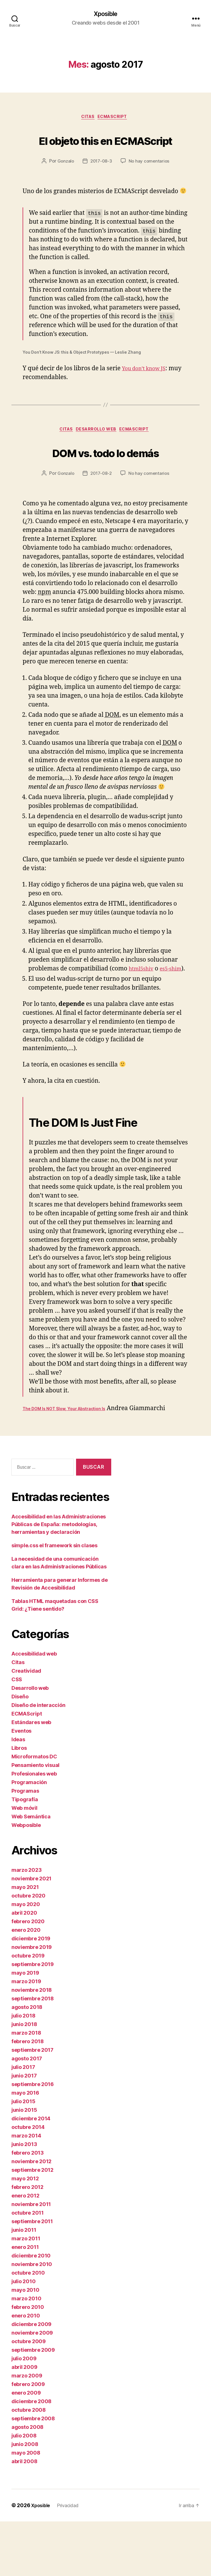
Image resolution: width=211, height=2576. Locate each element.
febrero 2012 (27, 2242)
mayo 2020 (25, 1959)
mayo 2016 (25, 2147)
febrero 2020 (28, 1976)
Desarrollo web (97, 453)
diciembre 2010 (31, 2310)
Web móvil (24, 1863)
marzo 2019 (26, 2036)
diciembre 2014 (30, 2173)
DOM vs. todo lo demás (105, 486)
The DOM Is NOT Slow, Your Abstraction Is (64, 1463)
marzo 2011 (25, 2293)
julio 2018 (23, 2070)
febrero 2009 (28, 2439)
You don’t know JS (147, 391)
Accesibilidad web (34, 1708)
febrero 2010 (27, 2362)
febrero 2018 (27, 2096)
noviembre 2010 (31, 2319)
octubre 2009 (28, 2396)
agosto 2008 (27, 2482)
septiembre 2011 (32, 2276)
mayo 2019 (25, 2027)
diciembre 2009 (31, 2379)
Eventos (21, 1785)
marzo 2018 (26, 2087)
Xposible (105, 14)
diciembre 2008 (31, 2456)
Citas (87, 118)
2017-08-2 (101, 519)
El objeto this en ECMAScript (105, 151)
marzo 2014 (26, 2190)
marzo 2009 (26, 2430)
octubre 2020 (28, 1950)
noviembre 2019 (31, 2002)
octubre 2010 (28, 2327)
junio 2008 (24, 2499)
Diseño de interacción (38, 1760)
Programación (29, 1837)
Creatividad (26, 1725)
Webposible (26, 1880)
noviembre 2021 (31, 1933)
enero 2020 (25, 1984)
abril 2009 (24, 2422)
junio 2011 (23, 2284)
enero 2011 (25, 2302)
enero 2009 (26, 2447)
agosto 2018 (26, 2062)
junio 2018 (24, 2079)
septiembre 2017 (32, 2104)
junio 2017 (24, 2130)
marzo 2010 (26, 2353)
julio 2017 (23, 2122)
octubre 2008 (28, 2464)
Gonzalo (64, 184)
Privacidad (72, 2560)
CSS (16, 1734)
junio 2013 (24, 2199)
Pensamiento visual (35, 1820)
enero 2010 (25, 2370)
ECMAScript (116, 118)
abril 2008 (24, 2516)
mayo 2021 (25, 1942)
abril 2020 (24, 1967)
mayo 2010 (25, 2344)
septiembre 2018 (32, 2053)
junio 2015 (24, 2164)
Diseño (19, 1751)
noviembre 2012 (31, 2216)
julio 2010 (23, 2336)
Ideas (18, 1794)
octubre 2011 (27, 2267)
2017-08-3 (101, 184)
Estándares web (31, 1777)
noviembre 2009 (32, 2387)
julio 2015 (23, 2156)
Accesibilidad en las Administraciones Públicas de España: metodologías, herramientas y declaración (58, 1579)
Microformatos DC (34, 1811)
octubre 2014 (28, 2182)
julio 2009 (23, 2413)
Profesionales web (34, 1828)
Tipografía (24, 1854)
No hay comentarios (150, 184)
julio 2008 (23, 2490)
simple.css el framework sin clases (54, 1600)
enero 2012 (25, 2250)
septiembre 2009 (33, 2404)
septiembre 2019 (32, 2019)
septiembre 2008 (33, 2473)
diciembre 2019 (30, 1993)
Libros (19, 1803)
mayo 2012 (25, 2233)
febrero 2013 (27, 2207)
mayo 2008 (25, 2507)
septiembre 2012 (32, 2224)
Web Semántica (31, 1871)
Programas (25, 1845)
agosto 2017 (26, 2113)
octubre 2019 (28, 2010)
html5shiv (143, 1014)
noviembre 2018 (31, 2044)
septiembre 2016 (32, 2139)
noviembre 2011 (31, 2259)
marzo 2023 (26, 1925)
